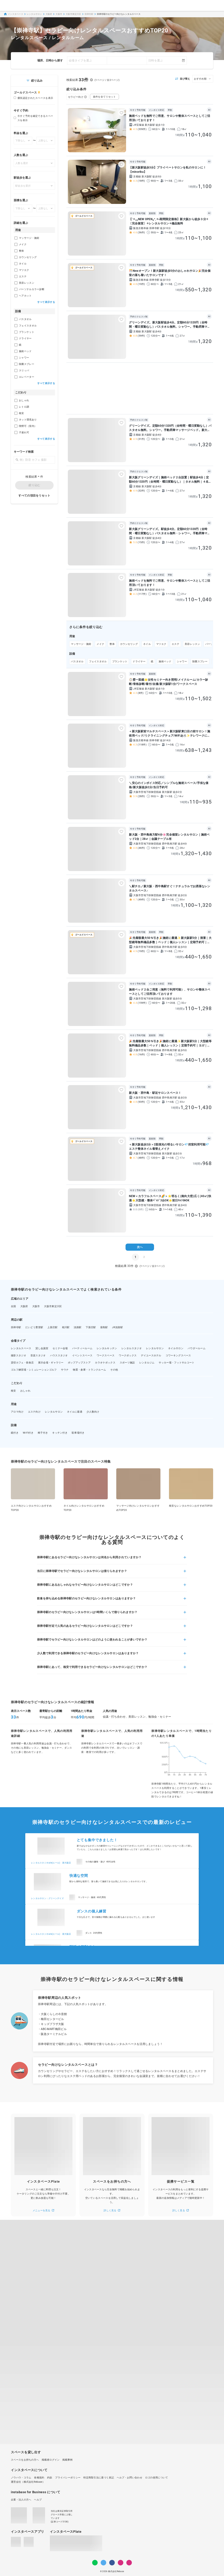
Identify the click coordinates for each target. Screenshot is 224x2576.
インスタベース (13, 14)
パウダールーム (196, 1348)
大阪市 (59, 14)
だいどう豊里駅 (34, 1327)
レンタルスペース (21, 1348)
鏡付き (15, 1432)
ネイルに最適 (74, 1411)
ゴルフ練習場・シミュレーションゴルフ (34, 1369)
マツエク (161, 644)
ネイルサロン (175, 1348)
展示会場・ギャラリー (51, 1362)
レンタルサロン (34, 14)
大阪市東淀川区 (73, 14)
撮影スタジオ (18, 1355)
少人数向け (93, 1411)
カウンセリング (129, 644)
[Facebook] (112, 2562)
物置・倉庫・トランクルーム (89, 1369)
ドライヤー (139, 661)
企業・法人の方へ (21, 2499)
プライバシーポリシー (67, 2477)
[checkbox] (16, 238)
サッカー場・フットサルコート (176, 1362)
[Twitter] (103, 2562)
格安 (13, 1390)
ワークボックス (128, 1355)
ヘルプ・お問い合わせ (129, 2477)
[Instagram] (120, 2562)
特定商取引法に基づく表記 (98, 2477)
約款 (49, 2477)
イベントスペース (82, 1355)
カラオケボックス (105, 1362)
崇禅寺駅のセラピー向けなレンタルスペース (118, 14)
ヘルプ (38, 2499)
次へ (140, 1247)
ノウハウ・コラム (21, 2477)
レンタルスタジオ (131, 1348)
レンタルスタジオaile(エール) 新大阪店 (51, 1863)
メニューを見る (43, 2210)
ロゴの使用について (156, 2477)
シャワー (182, 661)
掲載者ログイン (50, 2459)
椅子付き (43, 1432)
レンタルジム (147, 1362)
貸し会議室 (41, 1348)
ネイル (147, 644)
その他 (114, 1369)
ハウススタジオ (59, 1355)
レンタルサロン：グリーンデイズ (47, 1898)
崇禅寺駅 (89, 14)
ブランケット (119, 661)
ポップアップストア (79, 1362)
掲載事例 (67, 2459)
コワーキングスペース (178, 1355)
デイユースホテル (151, 1355)
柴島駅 (104, 1327)
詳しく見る (112, 2210)
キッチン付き (59, 1432)
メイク (100, 644)
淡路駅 (77, 1327)
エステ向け (34, 1411)
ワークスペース (105, 1355)
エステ (175, 644)
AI (209, 110)
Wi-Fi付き (28, 1432)
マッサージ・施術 (81, 644)
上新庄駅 (52, 1327)
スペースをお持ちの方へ (25, 2459)
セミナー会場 (60, 1348)
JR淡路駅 (117, 1327)
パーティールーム (82, 1348)
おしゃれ (25, 1390)
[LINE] (95, 2562)
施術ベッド (165, 661)
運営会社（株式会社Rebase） (28, 2481)
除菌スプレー (200, 661)
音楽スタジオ (38, 1355)
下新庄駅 (91, 1327)
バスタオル (77, 661)
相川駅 (66, 1327)
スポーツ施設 (127, 1362)
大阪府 (49, 14)
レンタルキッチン (107, 1348)
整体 (112, 644)
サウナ (65, 1369)
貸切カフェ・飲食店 (22, 1362)
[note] (129, 2562)
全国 (13, 1306)
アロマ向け (17, 1411)
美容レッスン (192, 644)
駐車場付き (78, 1432)
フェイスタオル (98, 661)
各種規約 (39, 2477)
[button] (112, 1559)
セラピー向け (77, 96)
